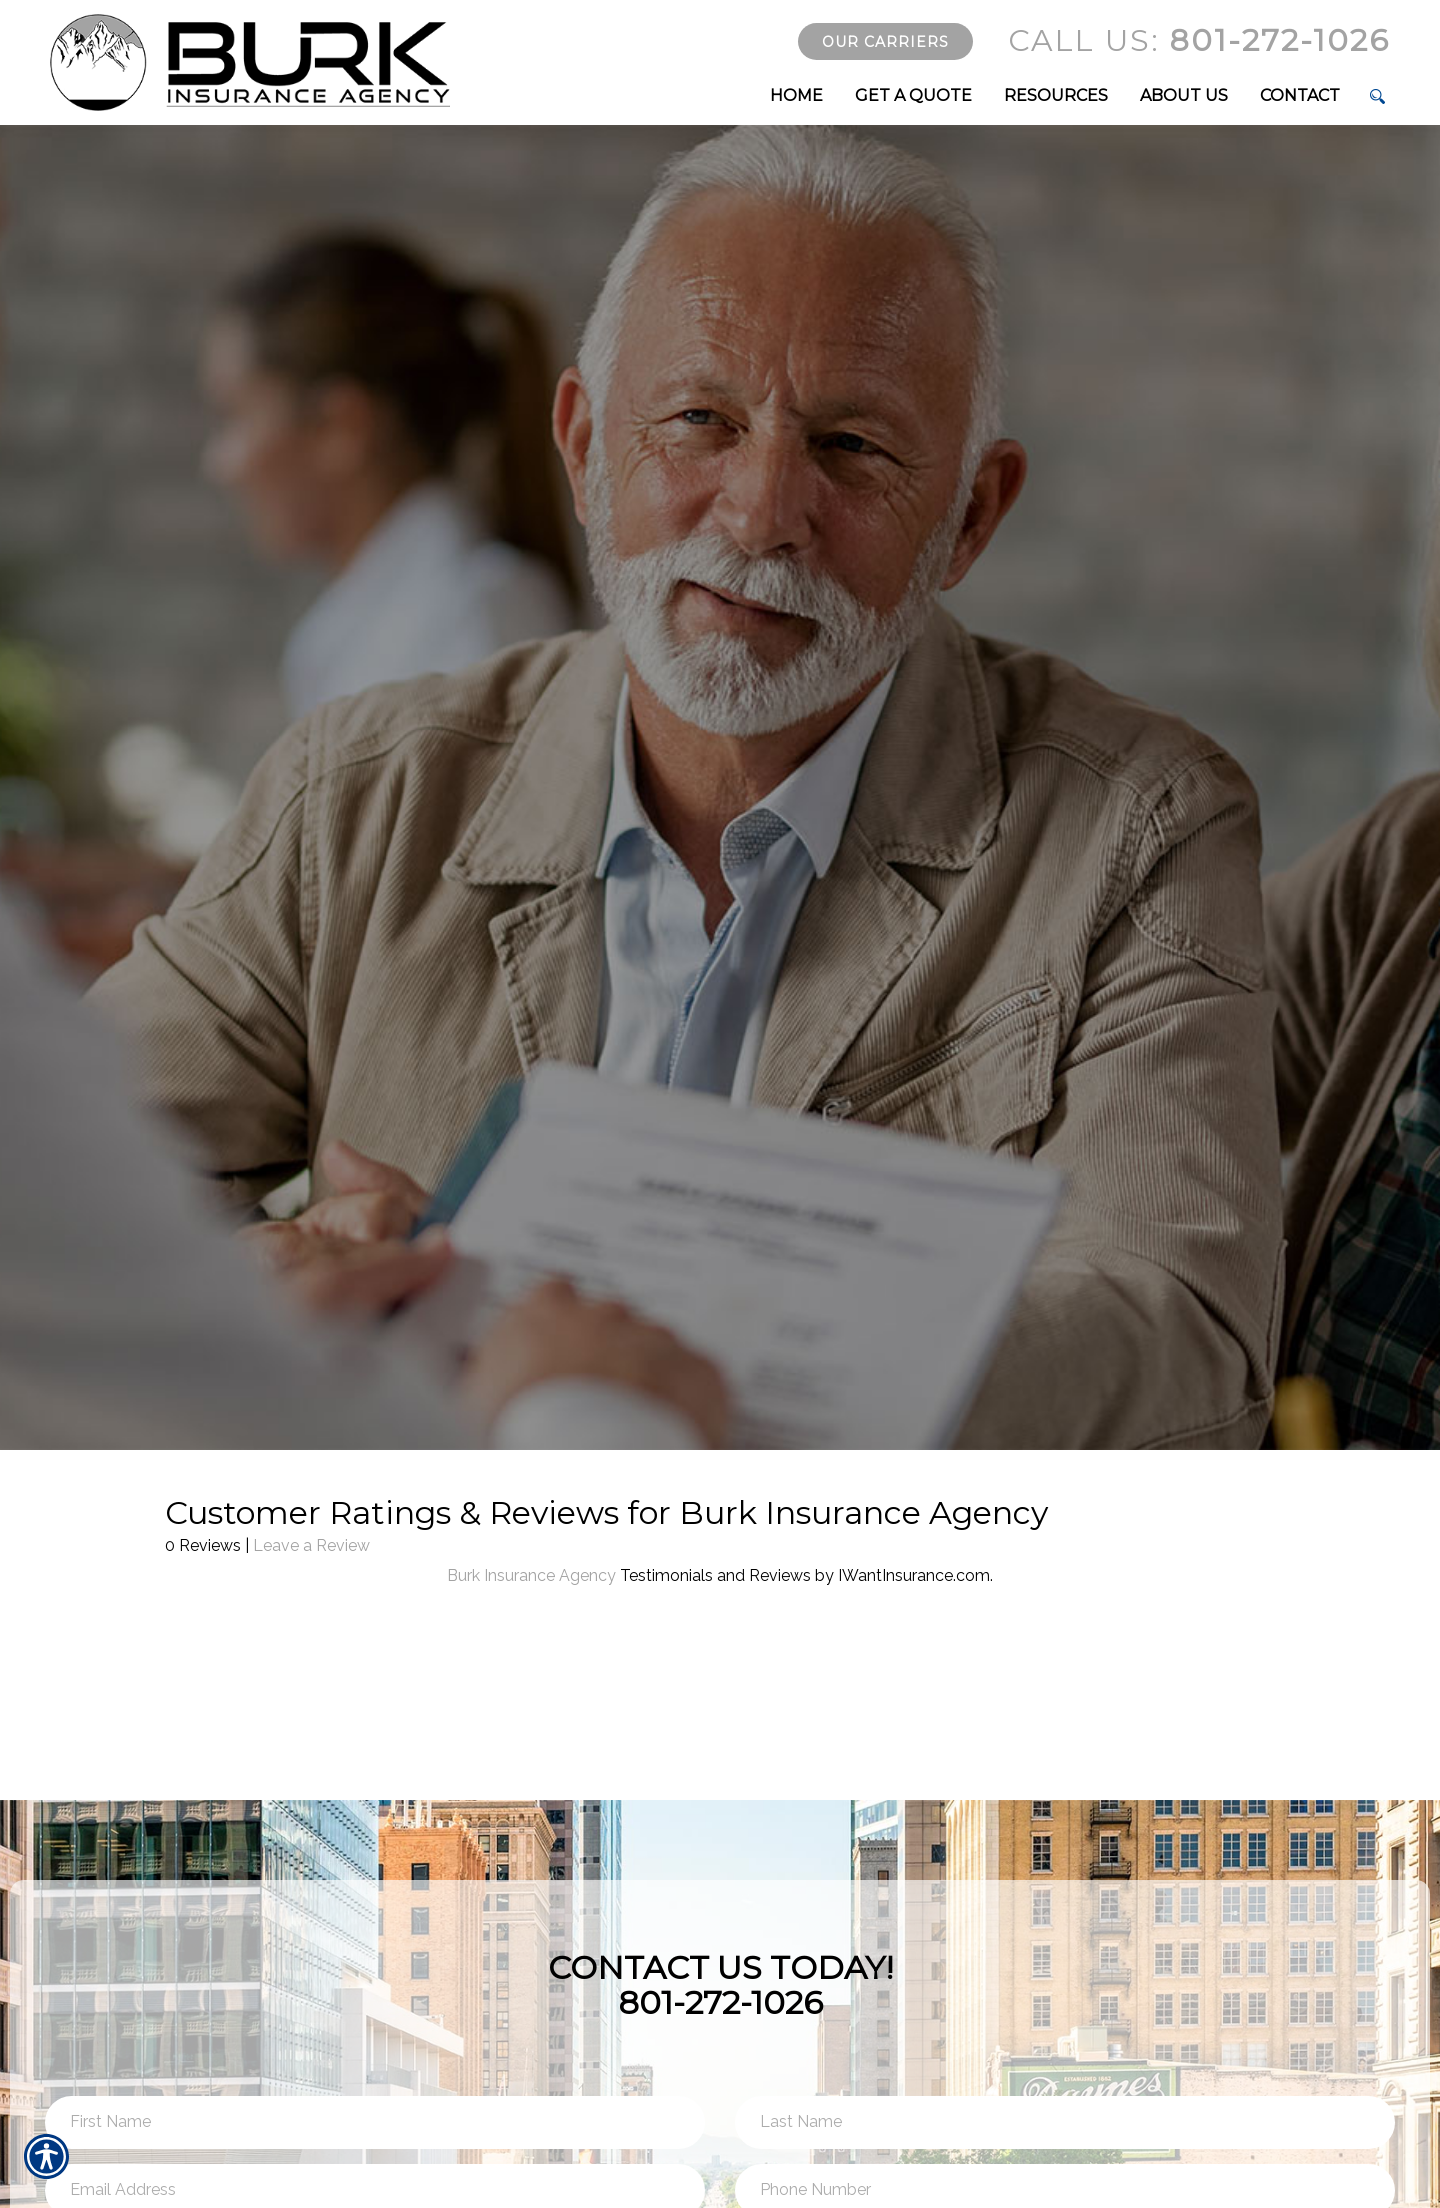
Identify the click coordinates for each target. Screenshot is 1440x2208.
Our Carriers (885, 42)
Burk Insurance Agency (531, 1575)
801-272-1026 (1199, 40)
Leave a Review (311, 1545)
